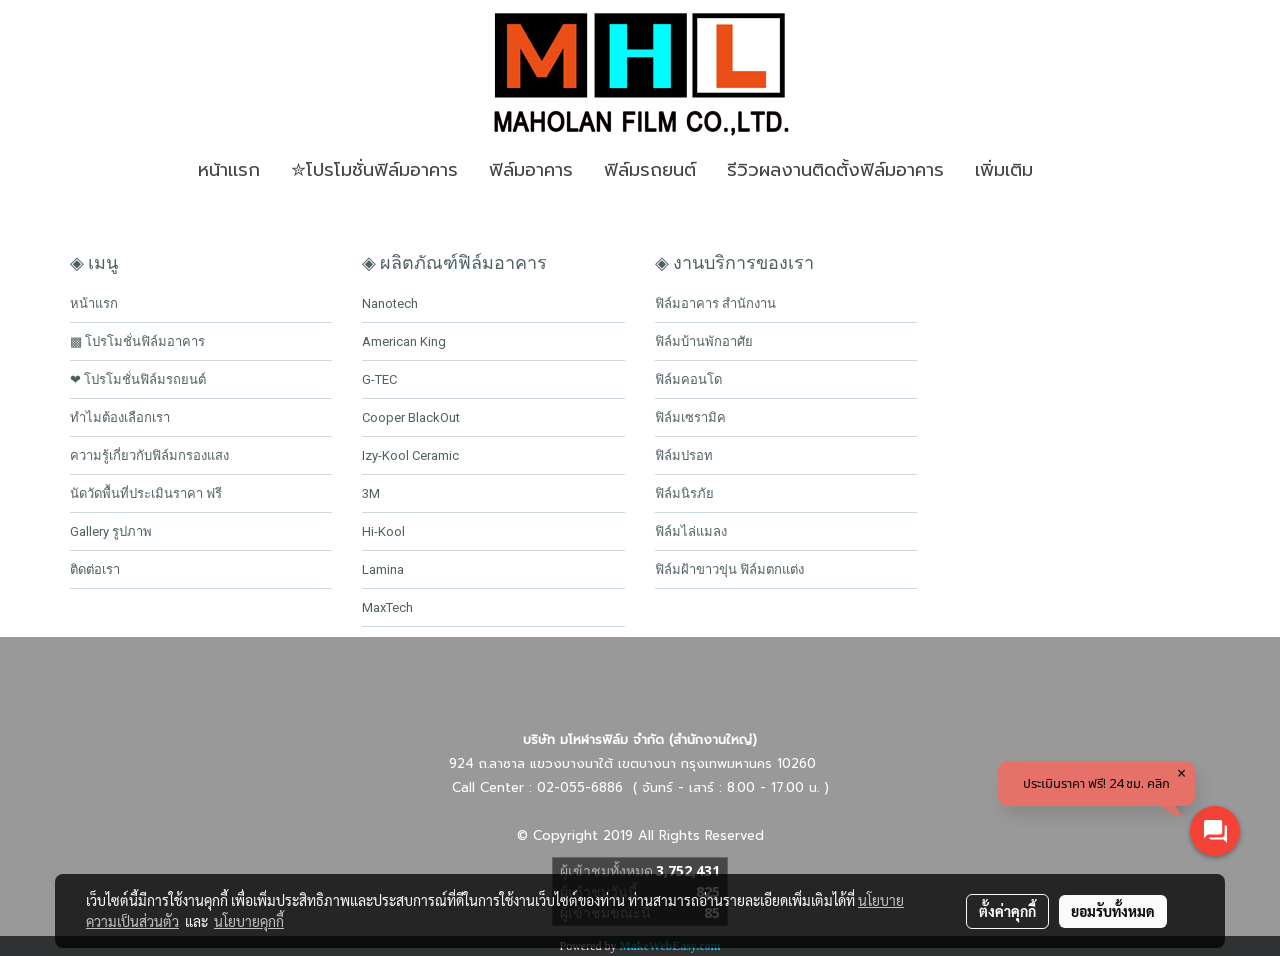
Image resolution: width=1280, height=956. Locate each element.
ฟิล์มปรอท (684, 455)
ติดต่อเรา (95, 569)
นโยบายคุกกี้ (249, 921)
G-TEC (379, 379)
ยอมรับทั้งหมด (1113, 911)
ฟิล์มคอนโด (688, 379)
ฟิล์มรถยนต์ (650, 170)
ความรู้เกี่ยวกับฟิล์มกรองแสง (149, 455)
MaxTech (387, 607)
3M (371, 493)
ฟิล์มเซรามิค (690, 417)
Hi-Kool (383, 531)
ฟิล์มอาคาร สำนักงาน (715, 303)
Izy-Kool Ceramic (410, 455)
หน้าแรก (94, 303)
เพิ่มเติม (1004, 170)
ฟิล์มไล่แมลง (691, 531)
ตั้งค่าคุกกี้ (1007, 911)
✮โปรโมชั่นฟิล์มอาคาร (374, 170)
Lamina (383, 569)
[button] (1078, 171)
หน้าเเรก (229, 170)
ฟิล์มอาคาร (531, 170)
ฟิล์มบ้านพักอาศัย (704, 341)
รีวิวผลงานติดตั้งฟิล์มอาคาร (835, 170)
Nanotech (390, 303)
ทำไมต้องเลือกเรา (120, 417)
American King (404, 341)
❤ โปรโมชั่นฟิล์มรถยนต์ (138, 379)
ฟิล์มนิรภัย (684, 493)
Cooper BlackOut (411, 417)
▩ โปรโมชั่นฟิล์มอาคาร (137, 341)
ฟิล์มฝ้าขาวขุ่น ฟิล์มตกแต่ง (729, 569)
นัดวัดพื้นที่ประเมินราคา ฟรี (146, 493)
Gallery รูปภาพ (111, 531)
